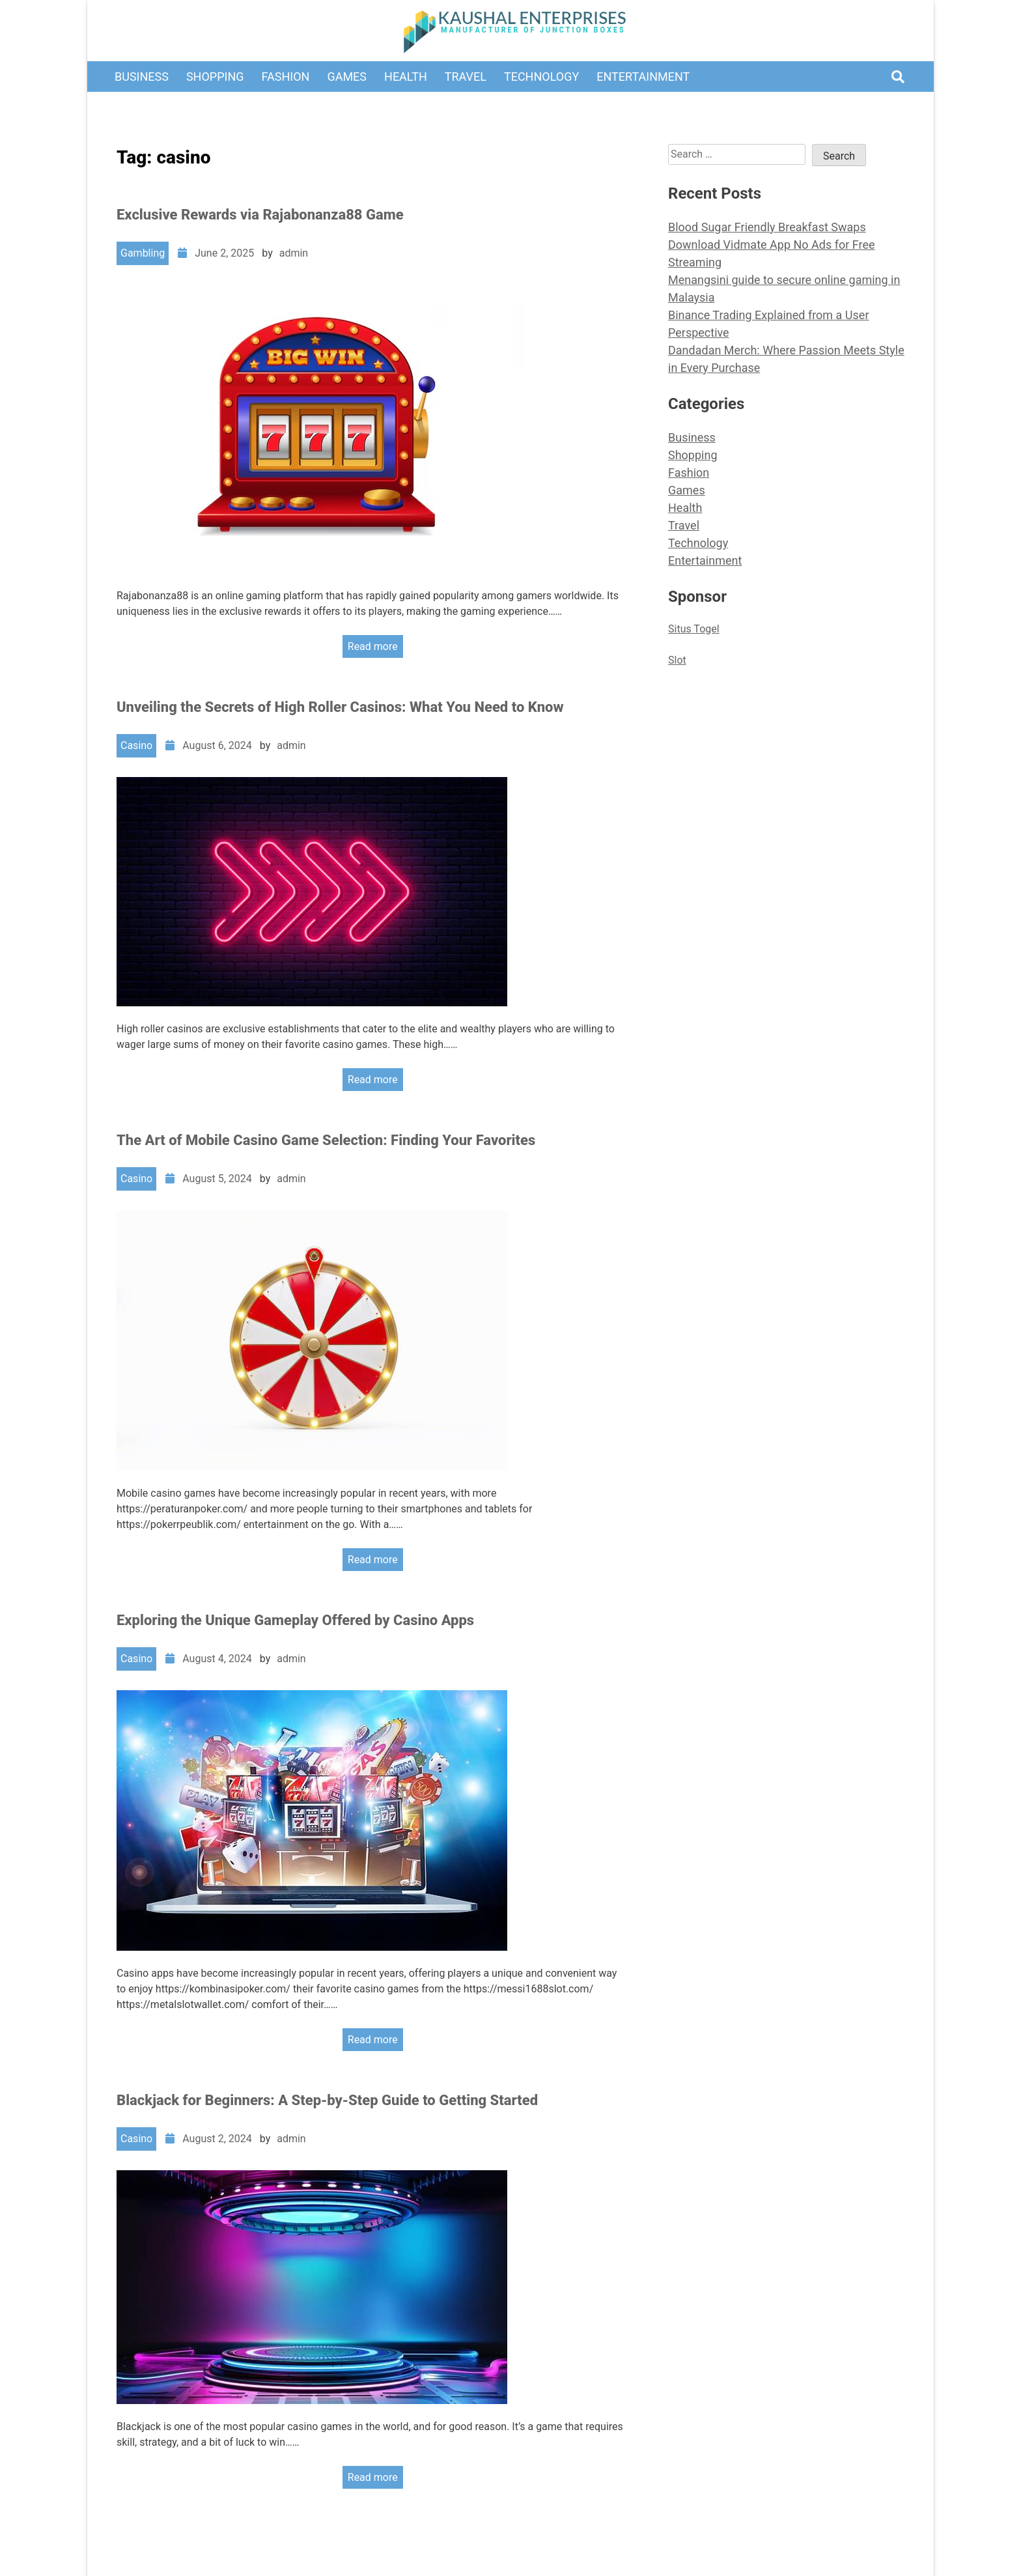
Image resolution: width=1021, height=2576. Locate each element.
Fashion (286, 76)
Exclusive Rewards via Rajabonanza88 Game (260, 214)
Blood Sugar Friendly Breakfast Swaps (767, 227)
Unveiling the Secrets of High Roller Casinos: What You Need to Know (340, 707)
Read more (373, 646)
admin (293, 253)
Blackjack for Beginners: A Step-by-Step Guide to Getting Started (327, 2100)
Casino (136, 745)
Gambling (142, 253)
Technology (541, 76)
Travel (465, 76)
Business (142, 76)
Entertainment (643, 76)
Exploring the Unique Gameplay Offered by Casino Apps (295, 1620)
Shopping (215, 76)
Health (405, 76)
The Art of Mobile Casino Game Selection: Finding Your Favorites (326, 1140)
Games (347, 76)
